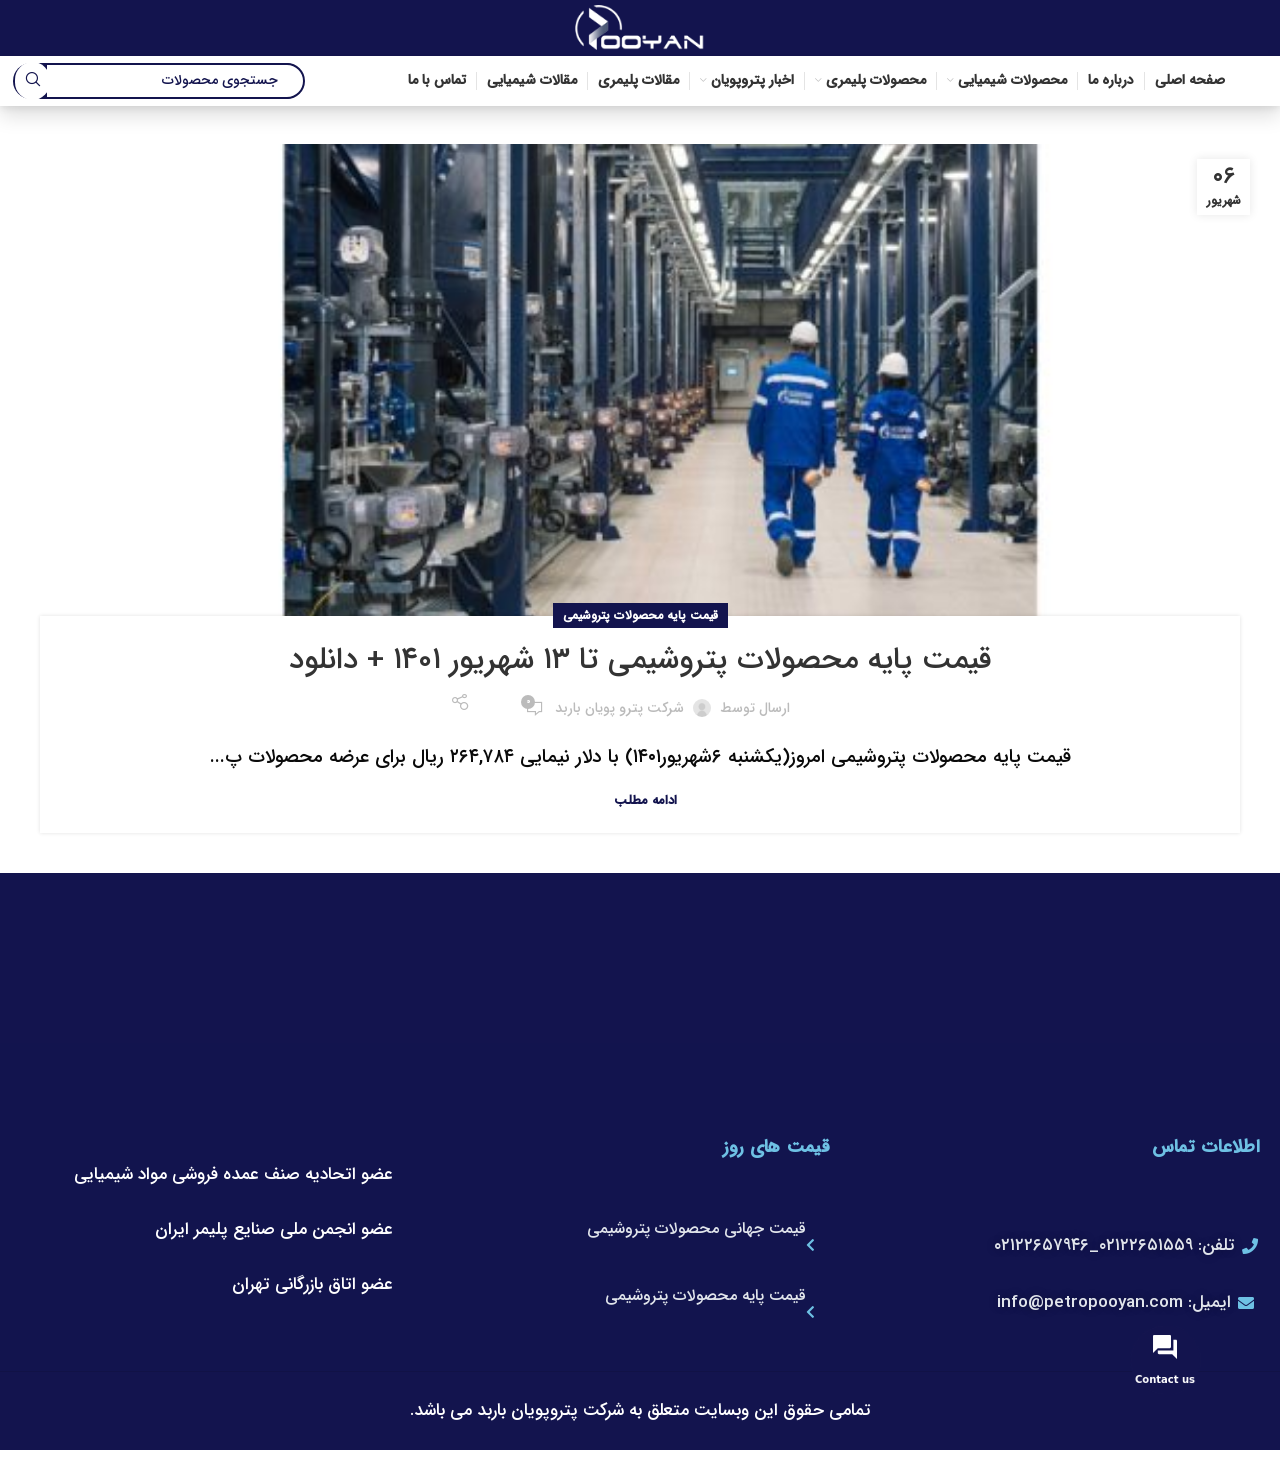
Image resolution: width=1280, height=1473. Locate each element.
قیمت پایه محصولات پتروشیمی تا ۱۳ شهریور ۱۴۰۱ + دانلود (640, 665)
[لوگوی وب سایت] (640, 29)
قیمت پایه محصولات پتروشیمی (640, 620)
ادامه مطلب (645, 804)
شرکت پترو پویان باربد (619, 712)
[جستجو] (160, 85)
